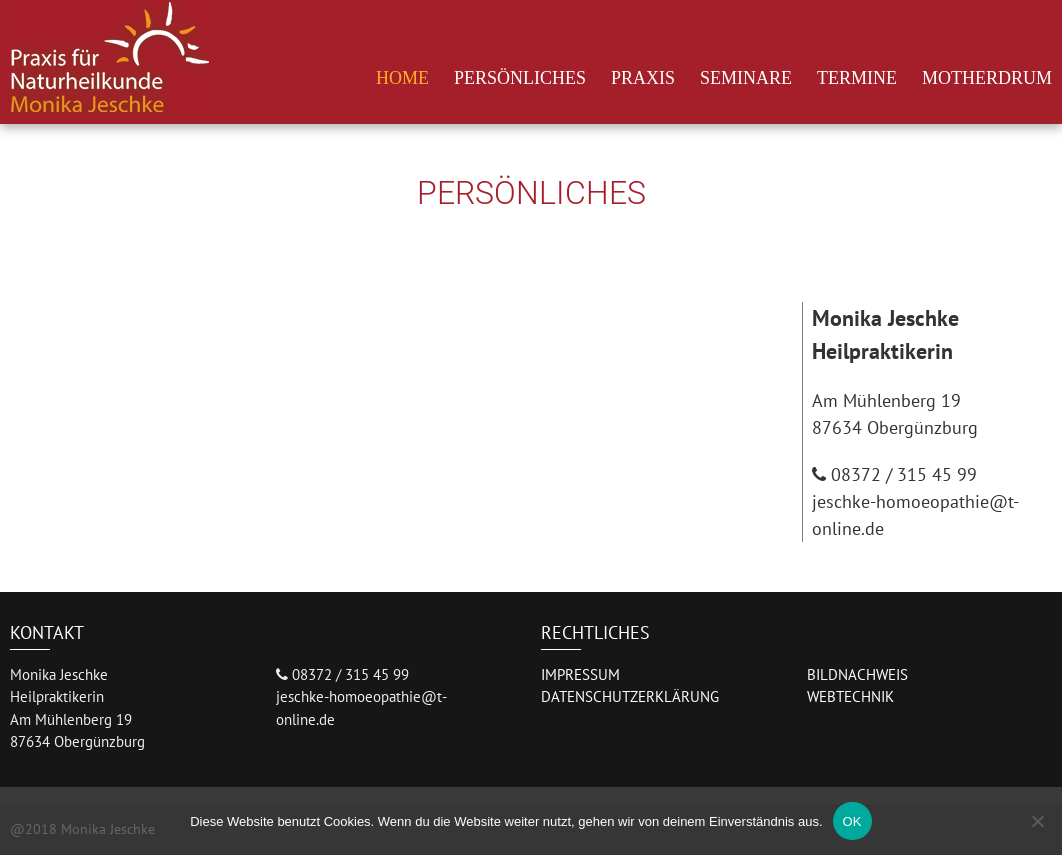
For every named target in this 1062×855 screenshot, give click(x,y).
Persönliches (520, 78)
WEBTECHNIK (850, 696)
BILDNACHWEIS (857, 674)
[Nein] (1037, 821)
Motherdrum (987, 78)
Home (402, 78)
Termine (857, 78)
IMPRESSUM (580, 674)
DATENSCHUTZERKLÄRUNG (630, 696)
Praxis (643, 78)
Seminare (746, 78)
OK (852, 821)
